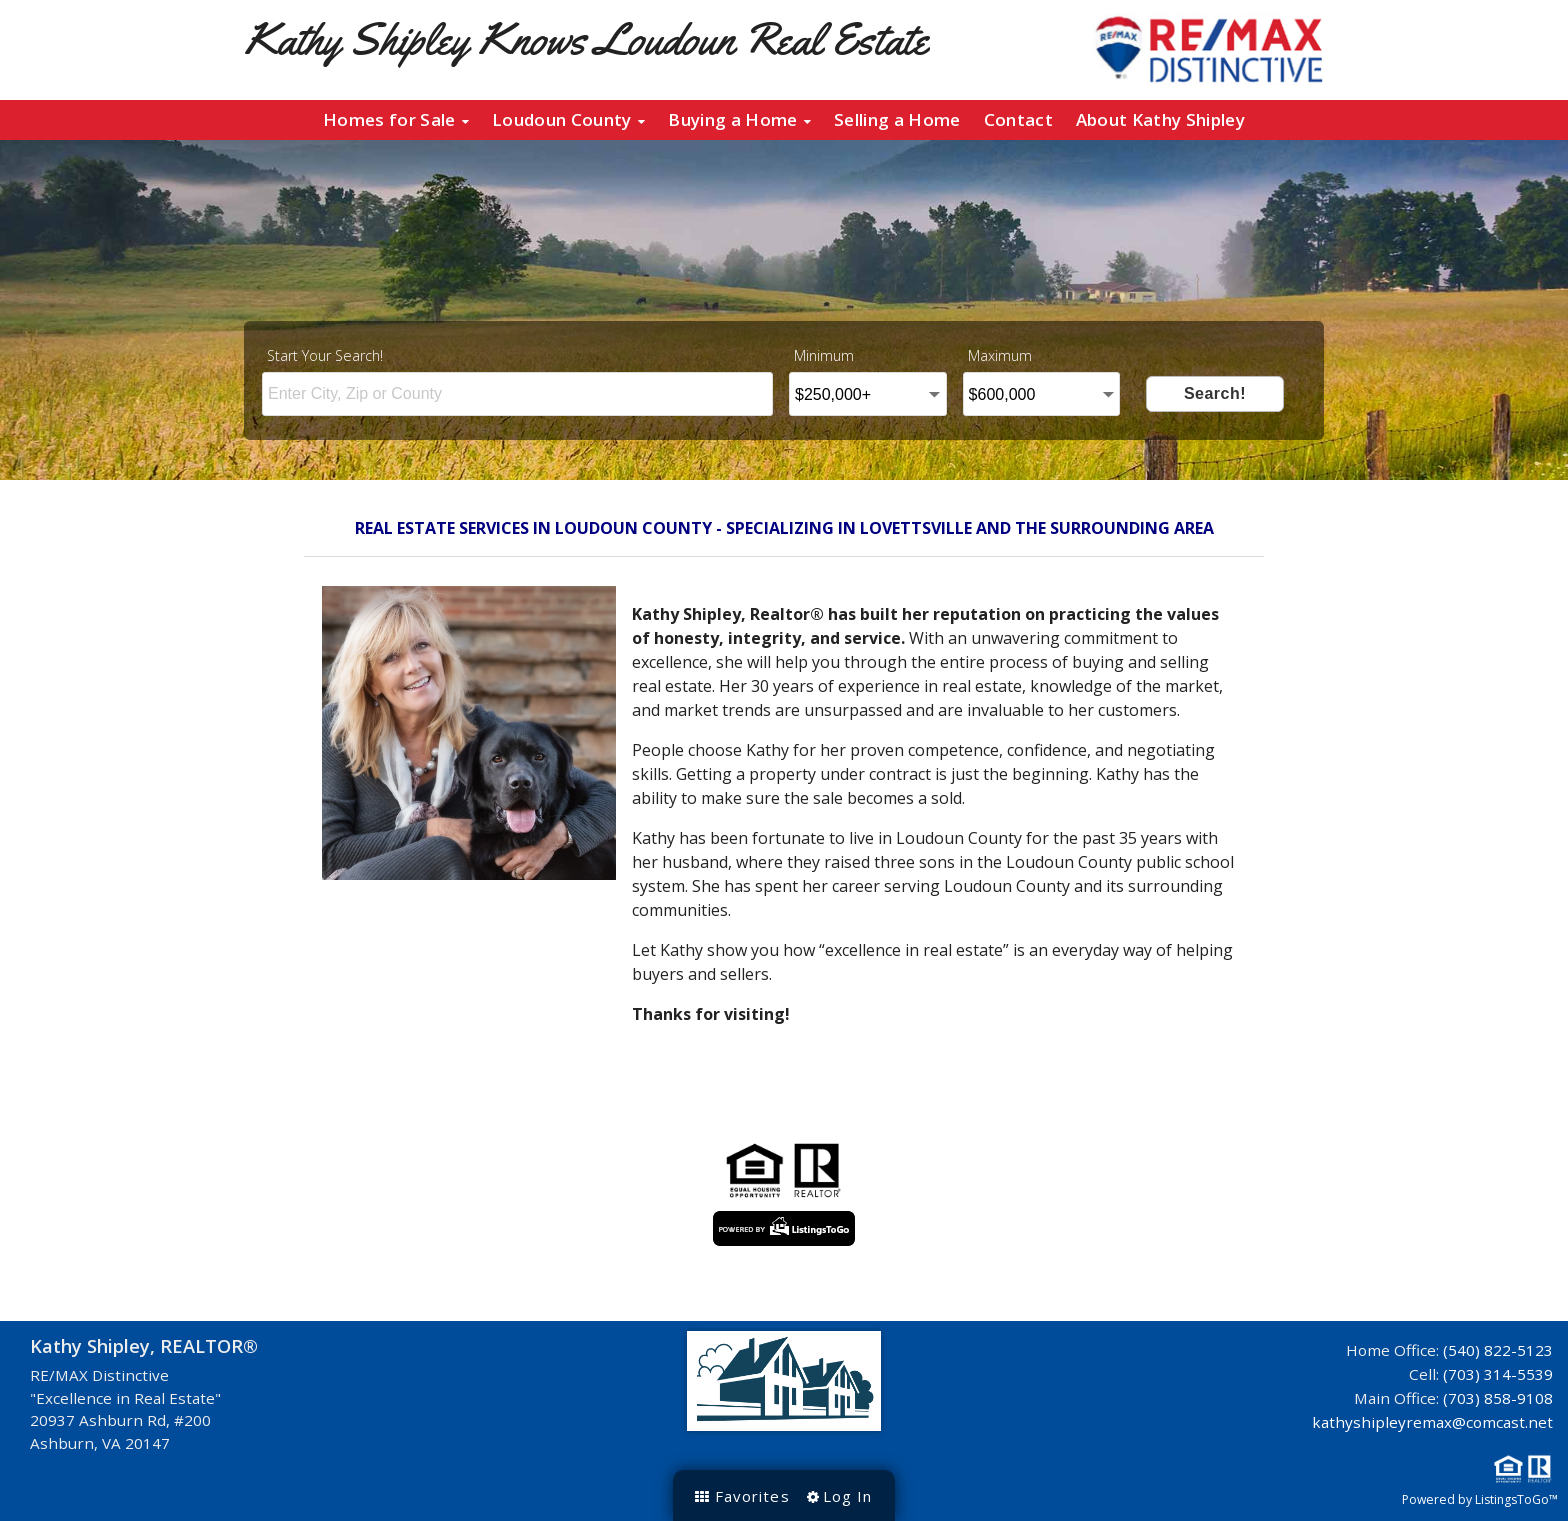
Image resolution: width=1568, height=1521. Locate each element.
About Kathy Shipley (1160, 119)
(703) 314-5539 (1498, 1374)
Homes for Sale (396, 119)
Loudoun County (568, 119)
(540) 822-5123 (1498, 1350)
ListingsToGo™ (1516, 1499)
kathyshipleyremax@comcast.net (1432, 1422)
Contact (1018, 119)
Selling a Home (897, 119)
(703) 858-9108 (1498, 1398)
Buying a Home (739, 119)
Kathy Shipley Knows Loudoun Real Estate (586, 38)
